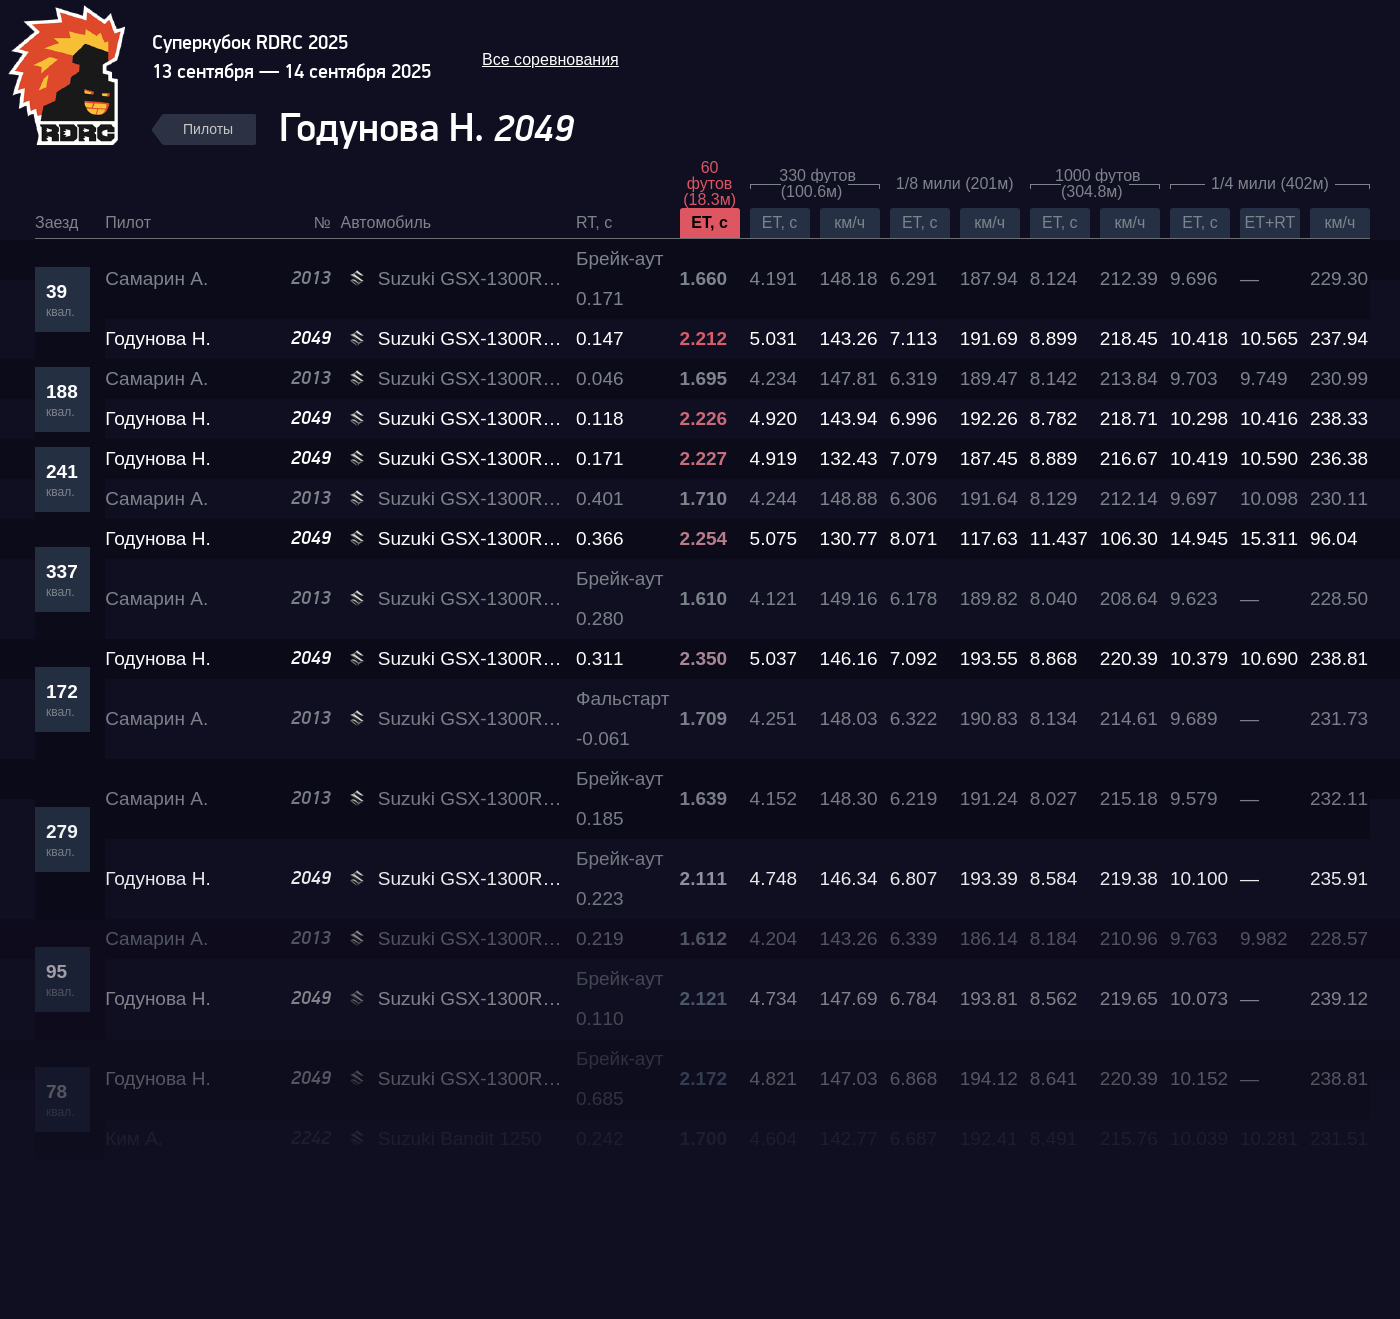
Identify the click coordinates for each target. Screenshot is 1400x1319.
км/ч (849, 222)
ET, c (709, 222)
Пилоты (208, 129)
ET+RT (1270, 222)
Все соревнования (550, 59)
